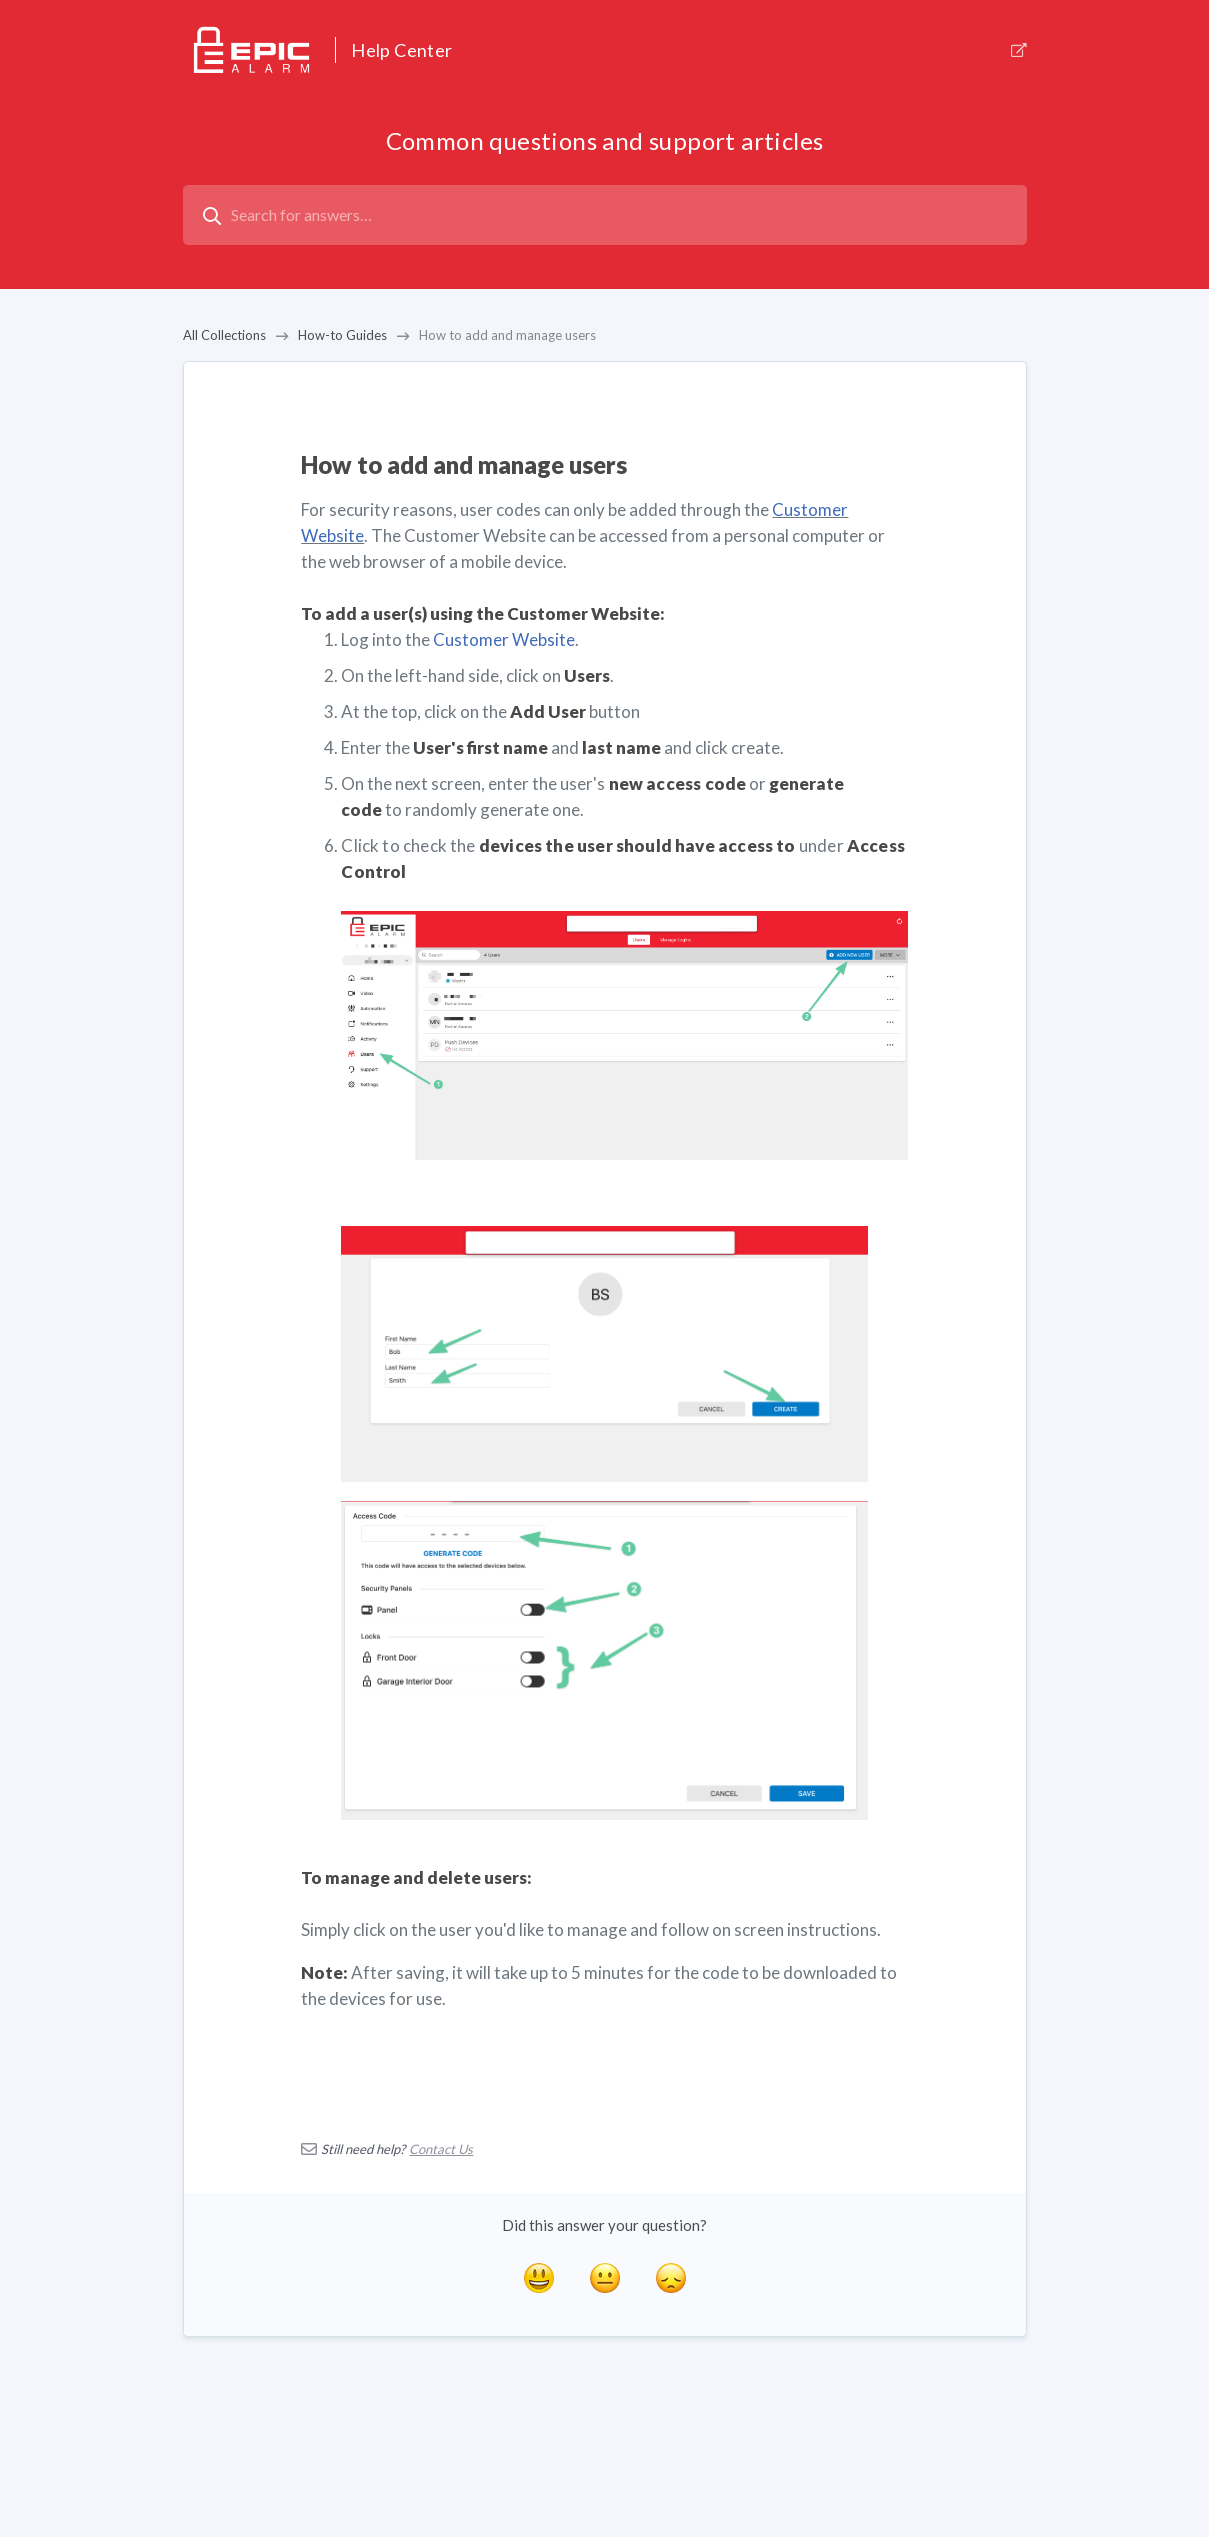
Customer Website (504, 639)
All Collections (224, 335)
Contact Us (441, 2149)
